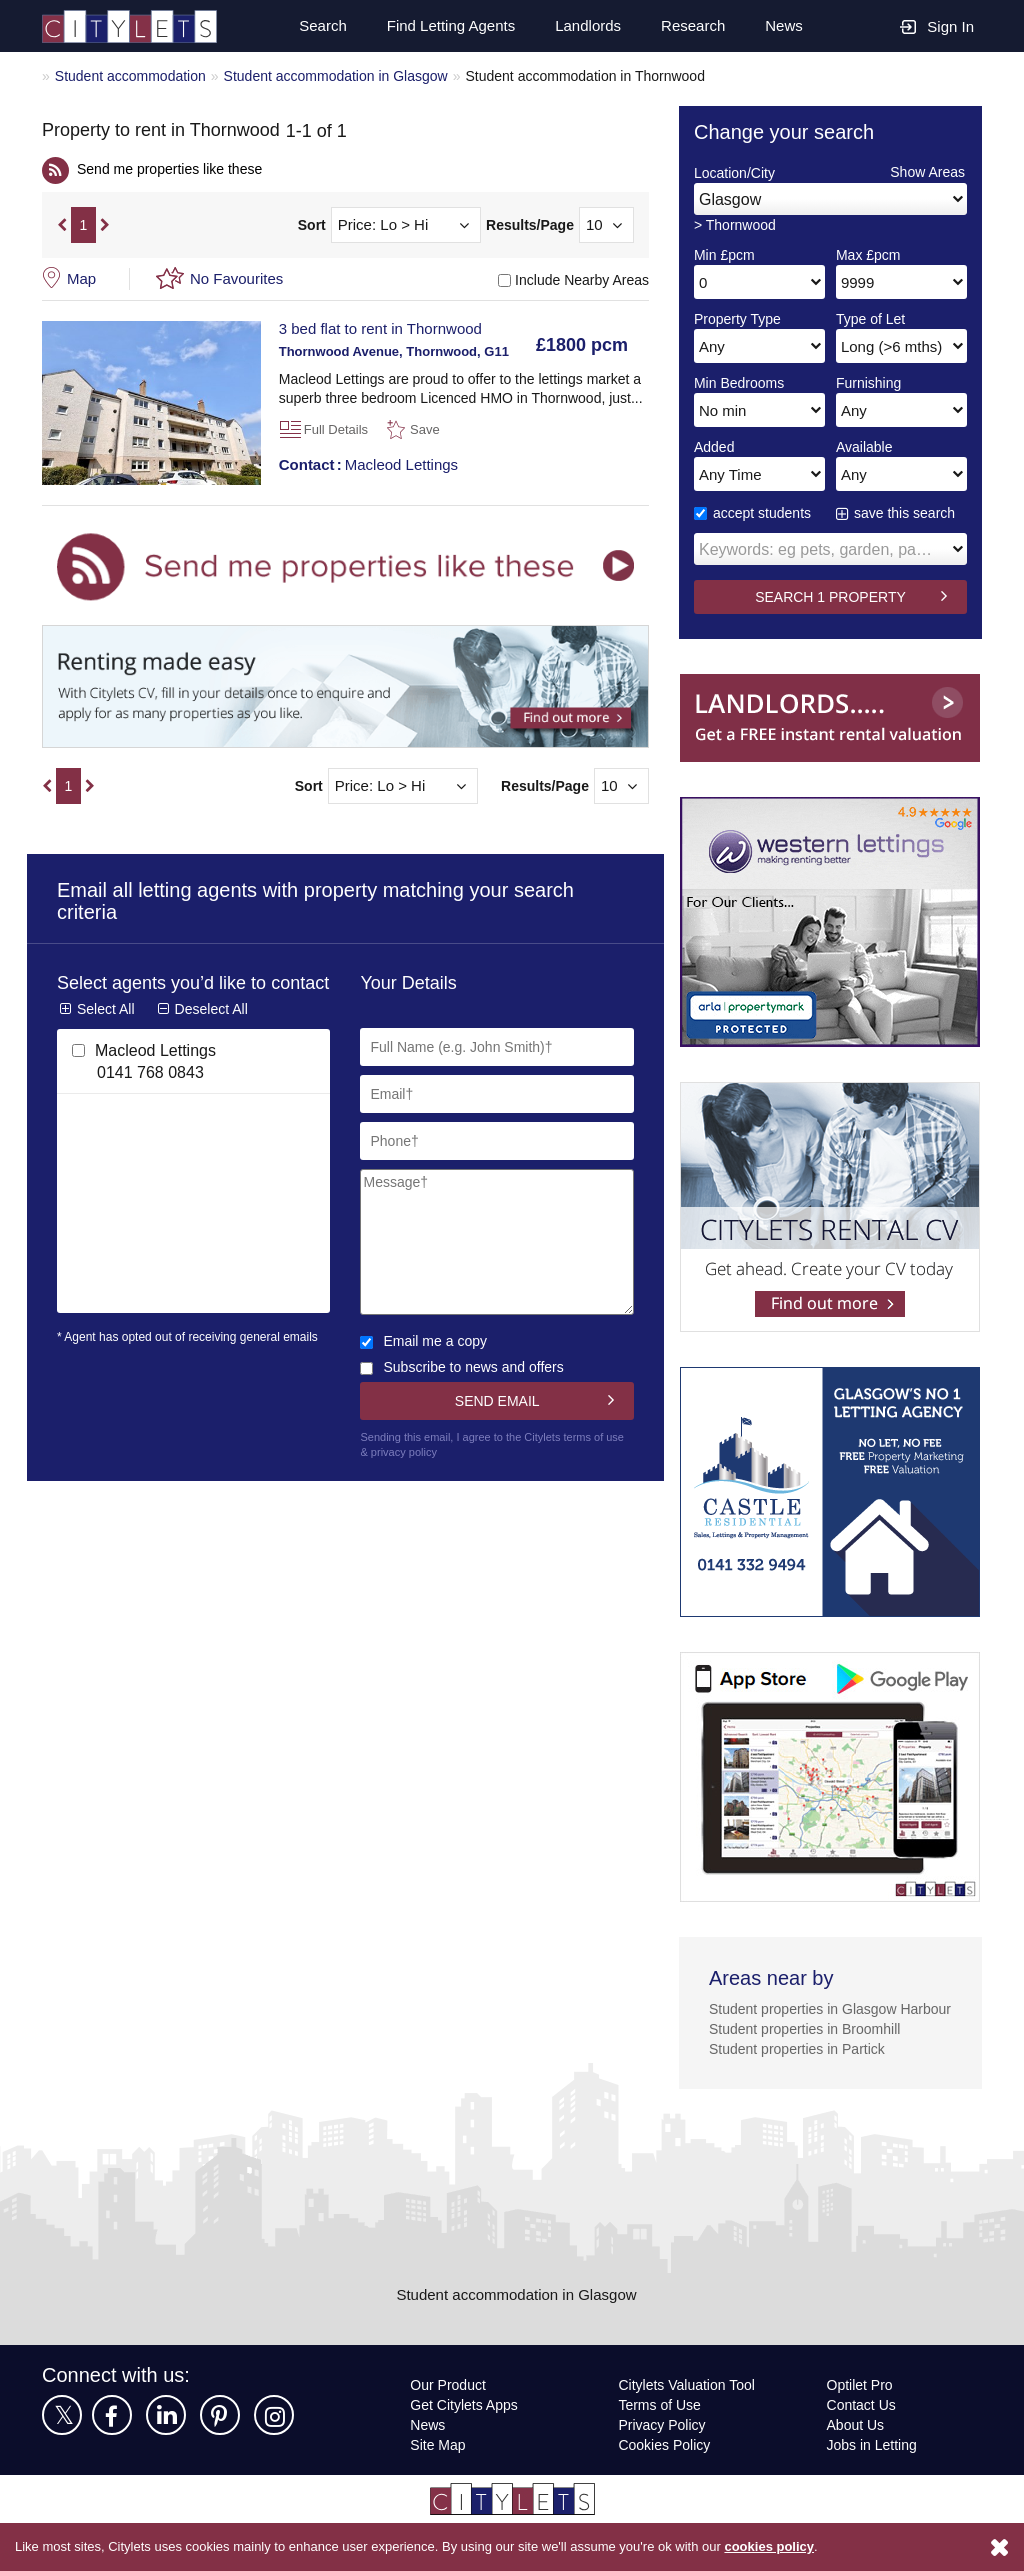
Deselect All (212, 1033)
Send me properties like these (174, 173)
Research (692, 26)
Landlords (585, 26)
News (783, 26)
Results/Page (530, 230)
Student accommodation (134, 75)
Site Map (438, 2469)
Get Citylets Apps (465, 2429)
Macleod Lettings (371, 469)
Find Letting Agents (444, 26)
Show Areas (927, 176)
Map (82, 283)
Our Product (450, 2409)
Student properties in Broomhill (812, 2053)
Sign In (937, 25)
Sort (312, 230)
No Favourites (238, 283)
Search (313, 26)
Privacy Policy (661, 2449)
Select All (106, 1033)
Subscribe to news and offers (466, 1371)
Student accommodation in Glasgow (349, 75)
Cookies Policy (664, 2469)
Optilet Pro (861, 2409)
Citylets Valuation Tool (690, 2409)
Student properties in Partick (802, 2073)
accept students (755, 517)
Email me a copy (424, 1345)
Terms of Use (661, 2429)
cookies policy (797, 2547)
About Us (856, 2449)
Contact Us (861, 2429)
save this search (906, 517)
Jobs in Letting (872, 2469)
